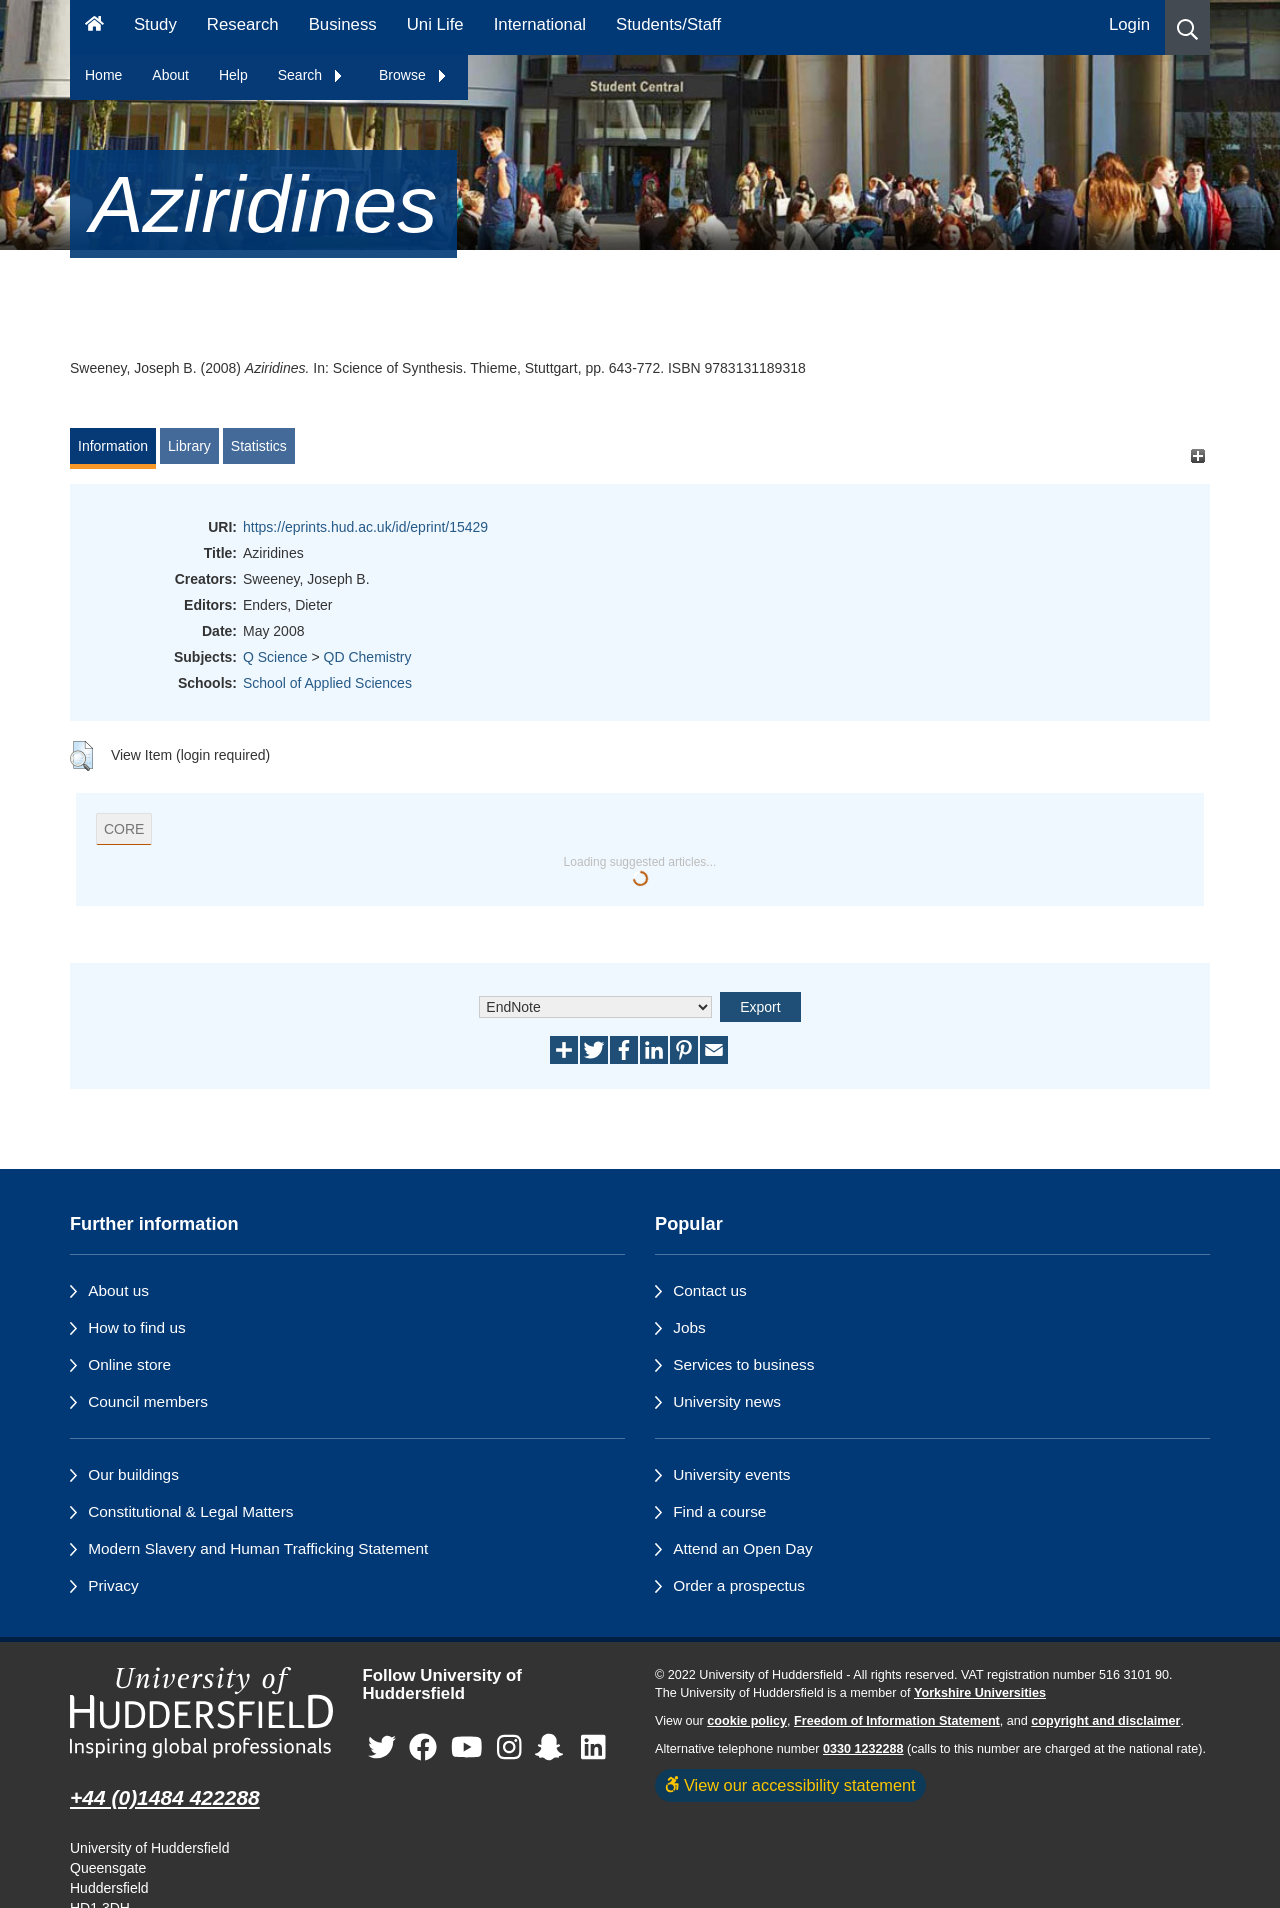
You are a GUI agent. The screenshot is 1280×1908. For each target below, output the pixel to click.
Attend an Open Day (742, 1548)
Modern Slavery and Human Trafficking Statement (258, 1548)
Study (155, 24)
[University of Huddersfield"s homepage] (201, 1712)
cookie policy (747, 1721)
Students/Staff (668, 24)
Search (311, 75)
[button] (1187, 27)
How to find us (137, 1327)
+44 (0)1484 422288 (165, 1797)
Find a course (719, 1511)
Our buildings (133, 1474)
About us (118, 1290)
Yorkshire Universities (980, 1693)
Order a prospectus (739, 1585)
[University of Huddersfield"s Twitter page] (382, 1748)
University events (731, 1474)
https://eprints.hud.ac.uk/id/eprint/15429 (365, 527)
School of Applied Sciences (327, 683)
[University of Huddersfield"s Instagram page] (509, 1748)
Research (243, 24)
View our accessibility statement (790, 1785)
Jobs (689, 1327)
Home (103, 75)
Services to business (743, 1364)
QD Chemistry (368, 657)
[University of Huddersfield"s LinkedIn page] (593, 1748)
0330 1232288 (863, 1749)
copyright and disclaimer (1105, 1721)
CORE (124, 829)
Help (233, 75)
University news (727, 1401)
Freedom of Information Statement (897, 1721)
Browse (413, 75)
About (170, 75)
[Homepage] (94, 27)
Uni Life (435, 24)
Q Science (275, 657)
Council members (148, 1401)
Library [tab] (189, 446)
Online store (129, 1364)
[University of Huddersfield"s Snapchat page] (553, 1748)
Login (1129, 24)
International (540, 24)
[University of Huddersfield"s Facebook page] (423, 1748)
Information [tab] (113, 446)
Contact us (710, 1290)
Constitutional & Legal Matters (190, 1511)
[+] (1197, 455)
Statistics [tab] (259, 446)
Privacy (113, 1585)
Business (343, 24)
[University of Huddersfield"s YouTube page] (467, 1748)
